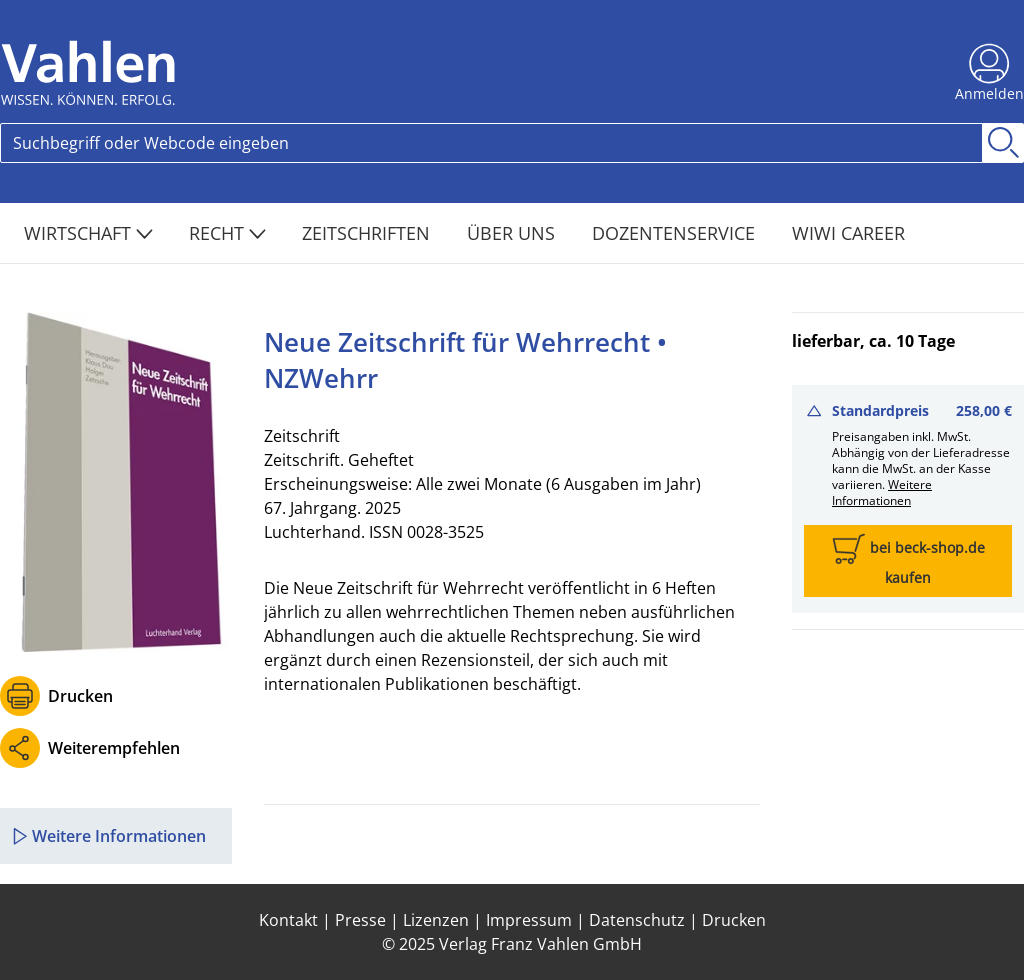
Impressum (529, 920)
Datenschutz (637, 920)
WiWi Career (848, 233)
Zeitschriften (368, 233)
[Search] (491, 143)
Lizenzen (436, 920)
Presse (360, 920)
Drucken (80, 696)
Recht (227, 233)
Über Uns (513, 233)
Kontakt (288, 920)
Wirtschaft (88, 233)
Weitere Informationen (882, 492)
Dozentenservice (676, 233)
